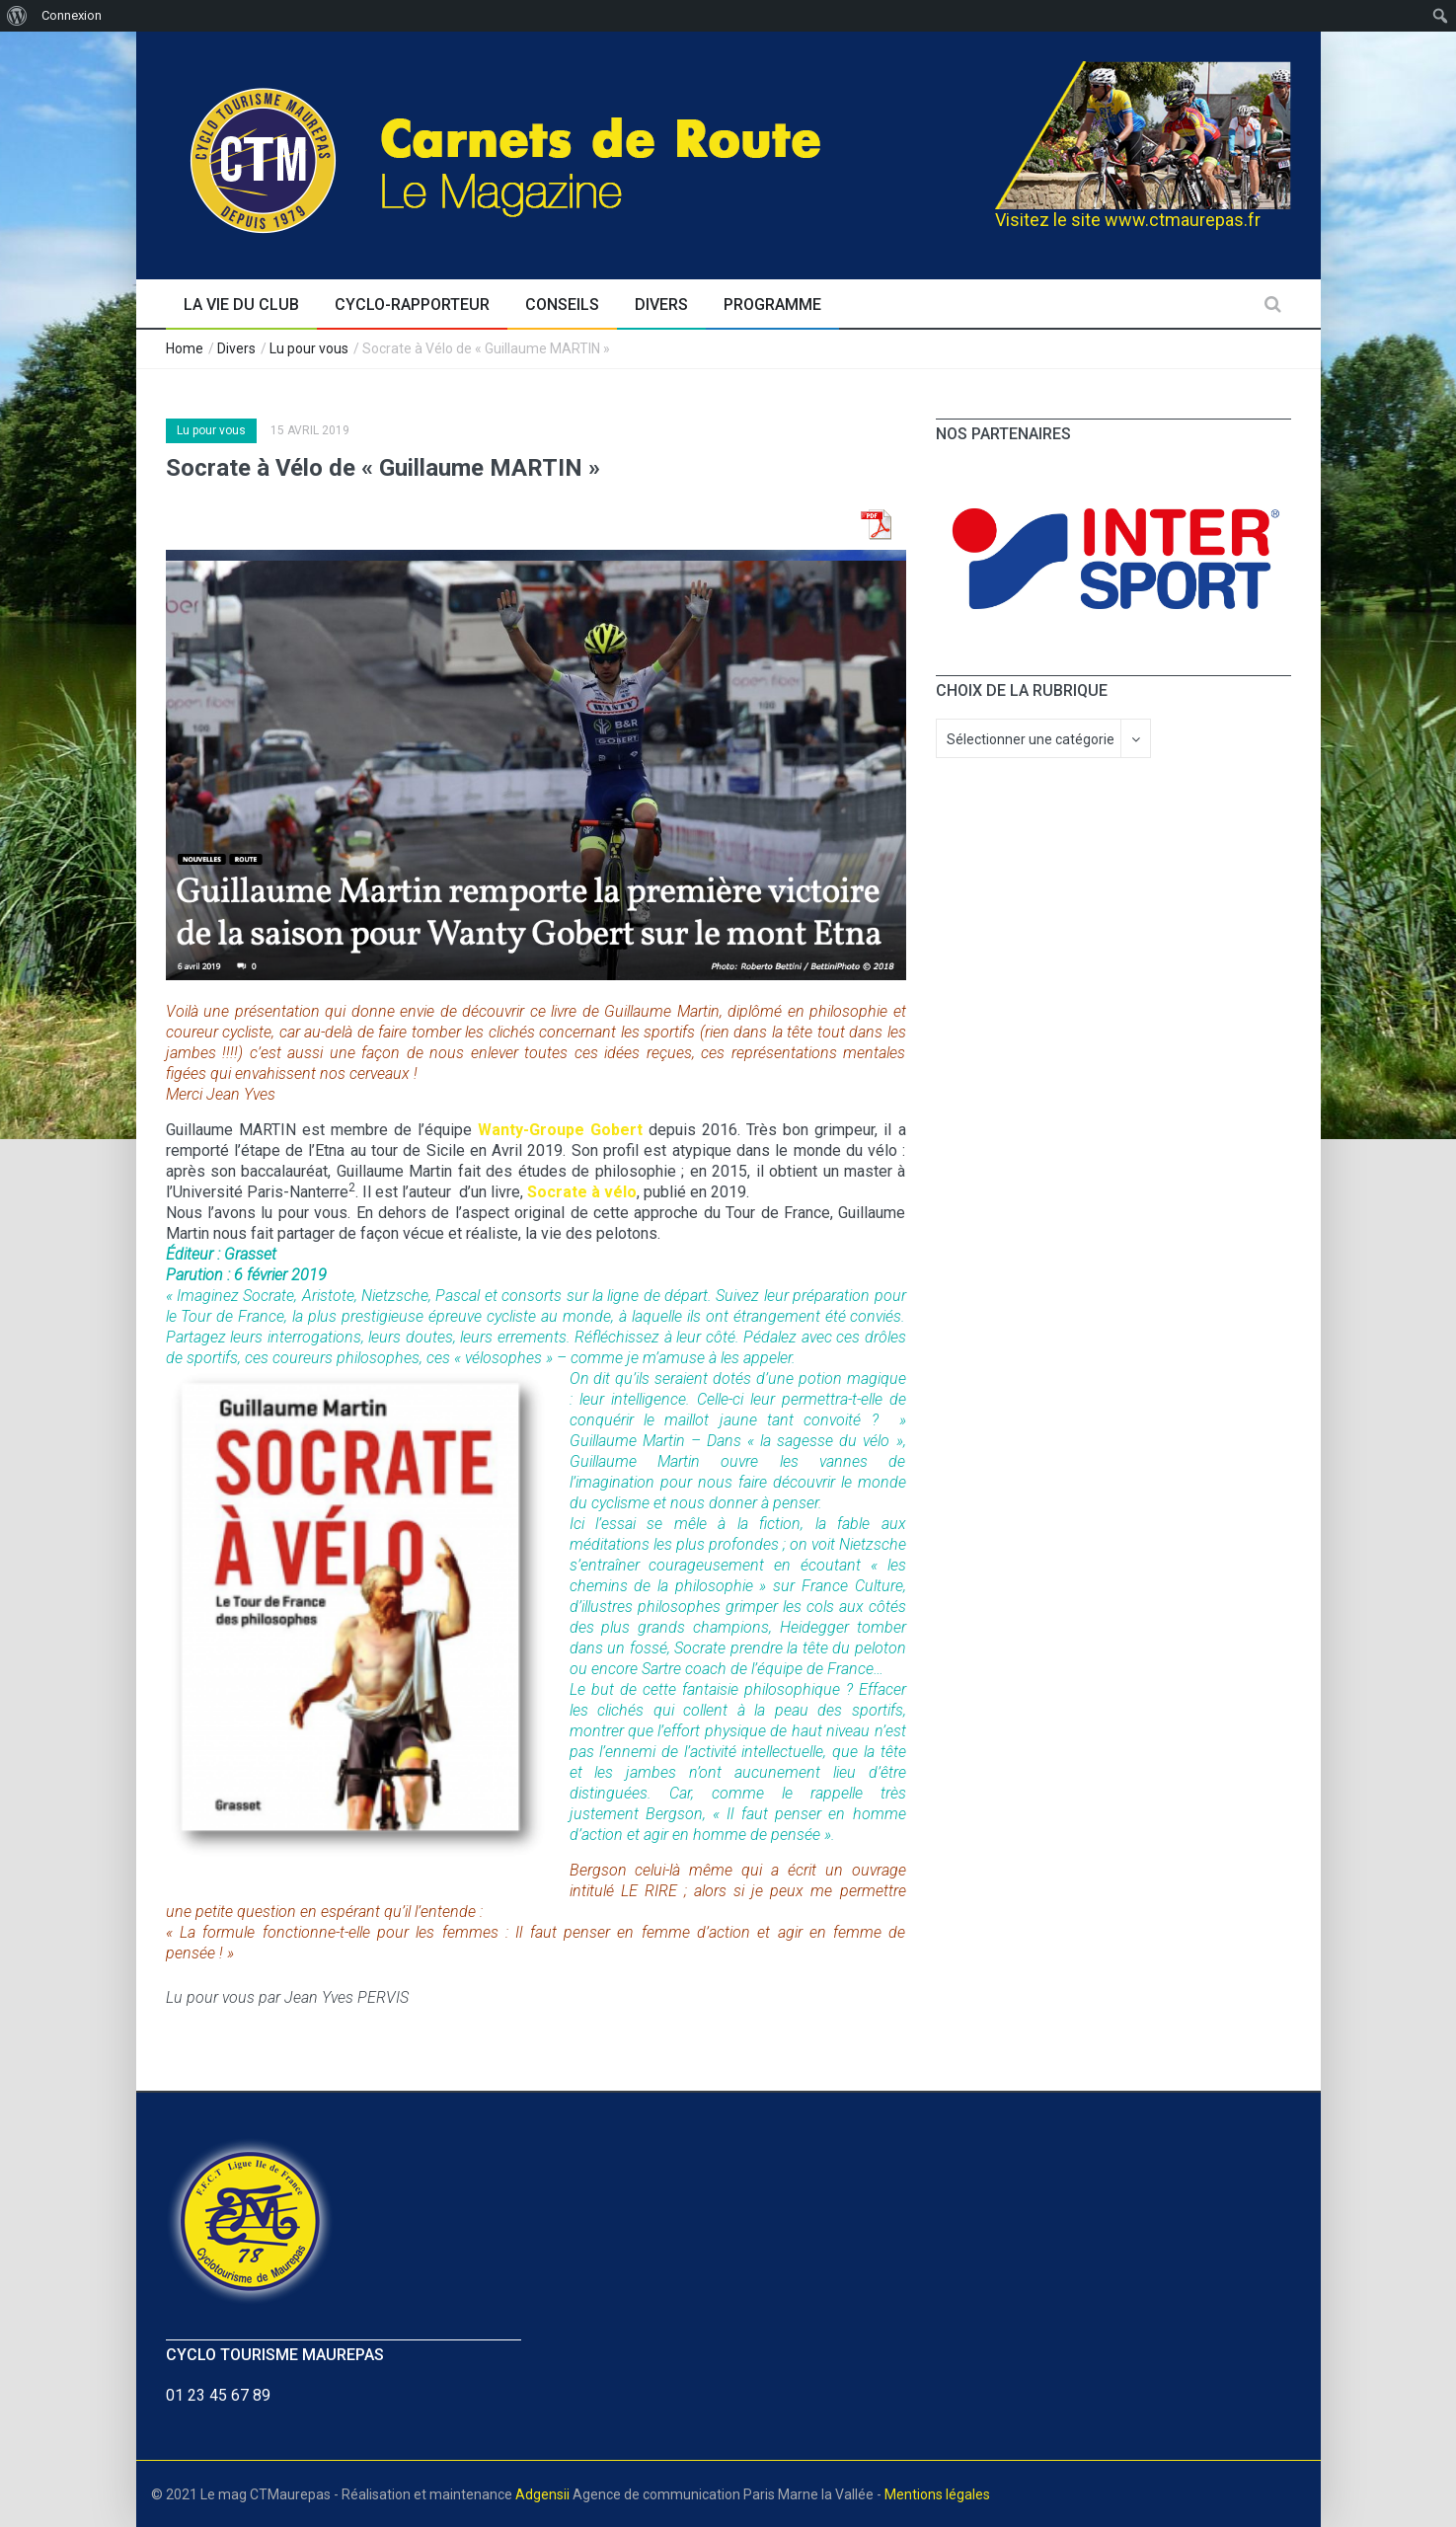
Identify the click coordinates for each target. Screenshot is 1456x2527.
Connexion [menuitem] (71, 15)
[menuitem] (17, 16)
